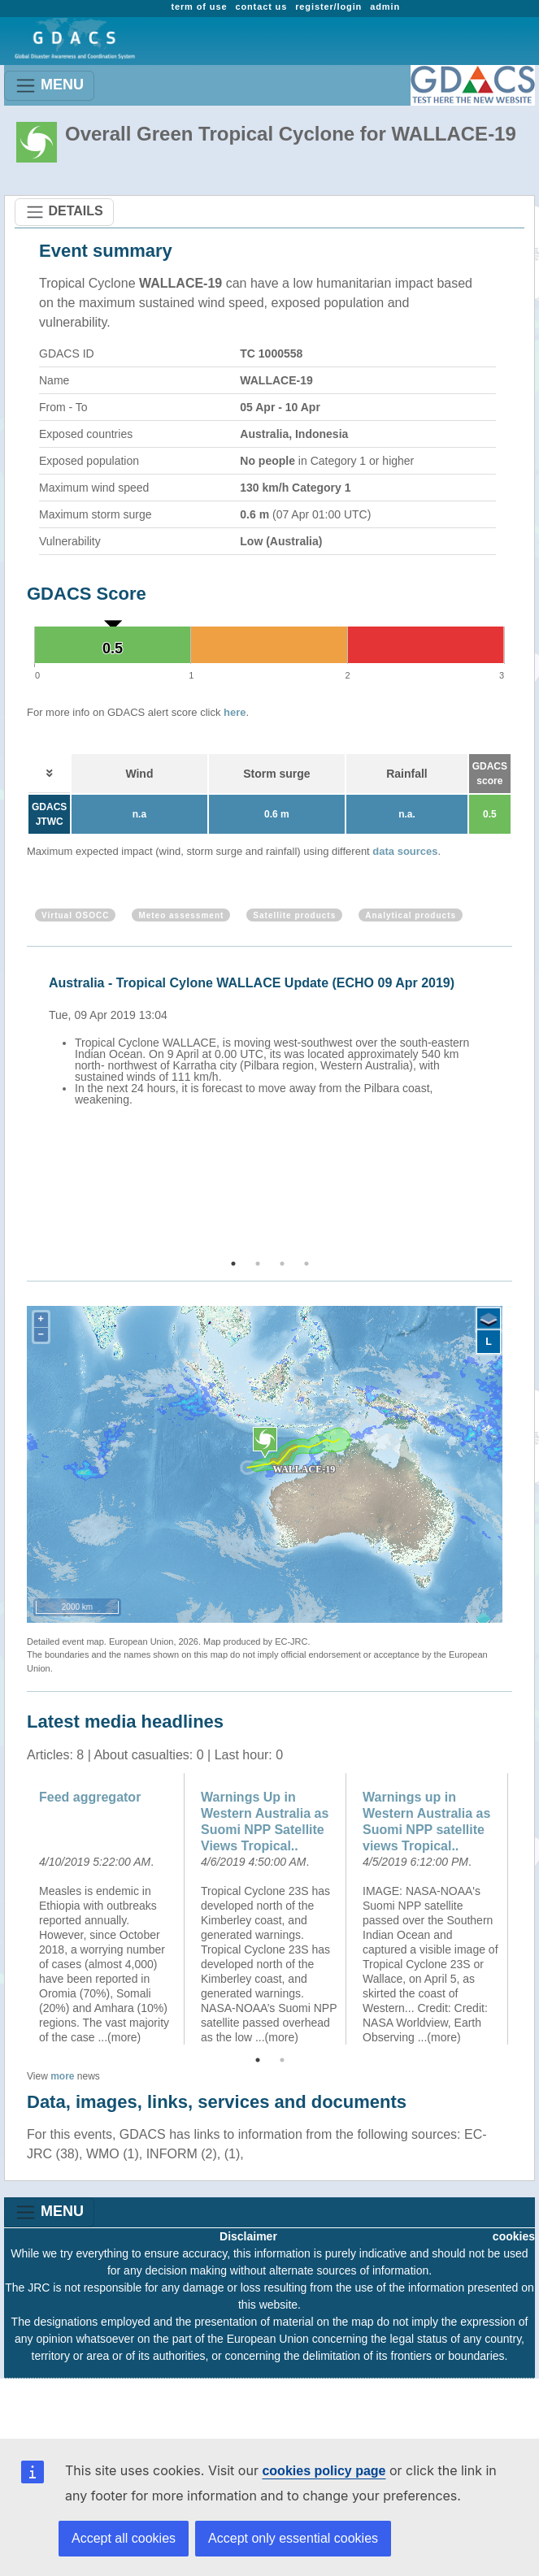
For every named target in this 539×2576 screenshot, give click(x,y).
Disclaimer (248, 2236)
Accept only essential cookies (293, 2538)
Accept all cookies (124, 2538)
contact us (261, 6)
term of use (199, 6)
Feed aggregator (90, 1797)
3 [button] (282, 1263)
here (235, 712)
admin (385, 6)
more (62, 2076)
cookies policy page (323, 2471)
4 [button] (306, 1263)
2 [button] (258, 1263)
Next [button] (514, 1103)
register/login (328, 6)
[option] (273, 1060)
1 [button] (233, 1263)
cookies (514, 2236)
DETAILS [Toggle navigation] (64, 212)
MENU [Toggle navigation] (49, 86)
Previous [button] (24, 1103)
